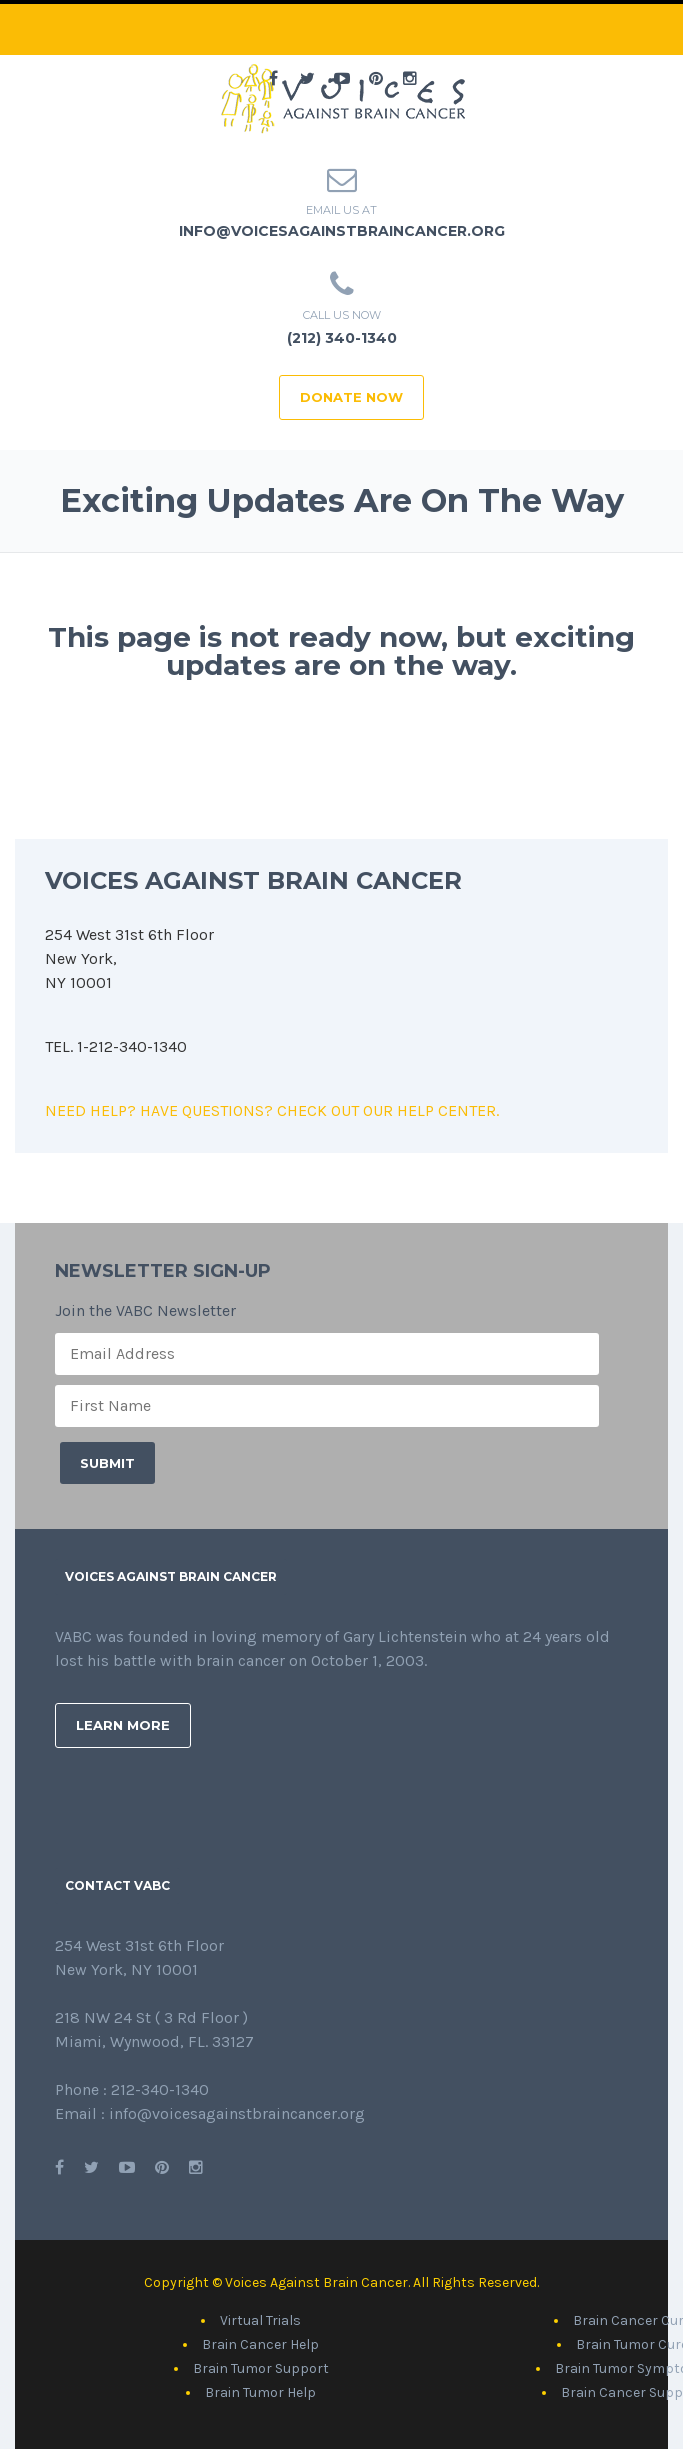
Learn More (123, 1725)
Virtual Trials (260, 2320)
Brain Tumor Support (261, 2368)
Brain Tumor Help (260, 2392)
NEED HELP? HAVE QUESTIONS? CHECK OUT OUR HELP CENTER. (272, 1110)
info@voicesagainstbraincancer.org (342, 231)
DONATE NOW (351, 397)
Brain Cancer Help (260, 2344)
